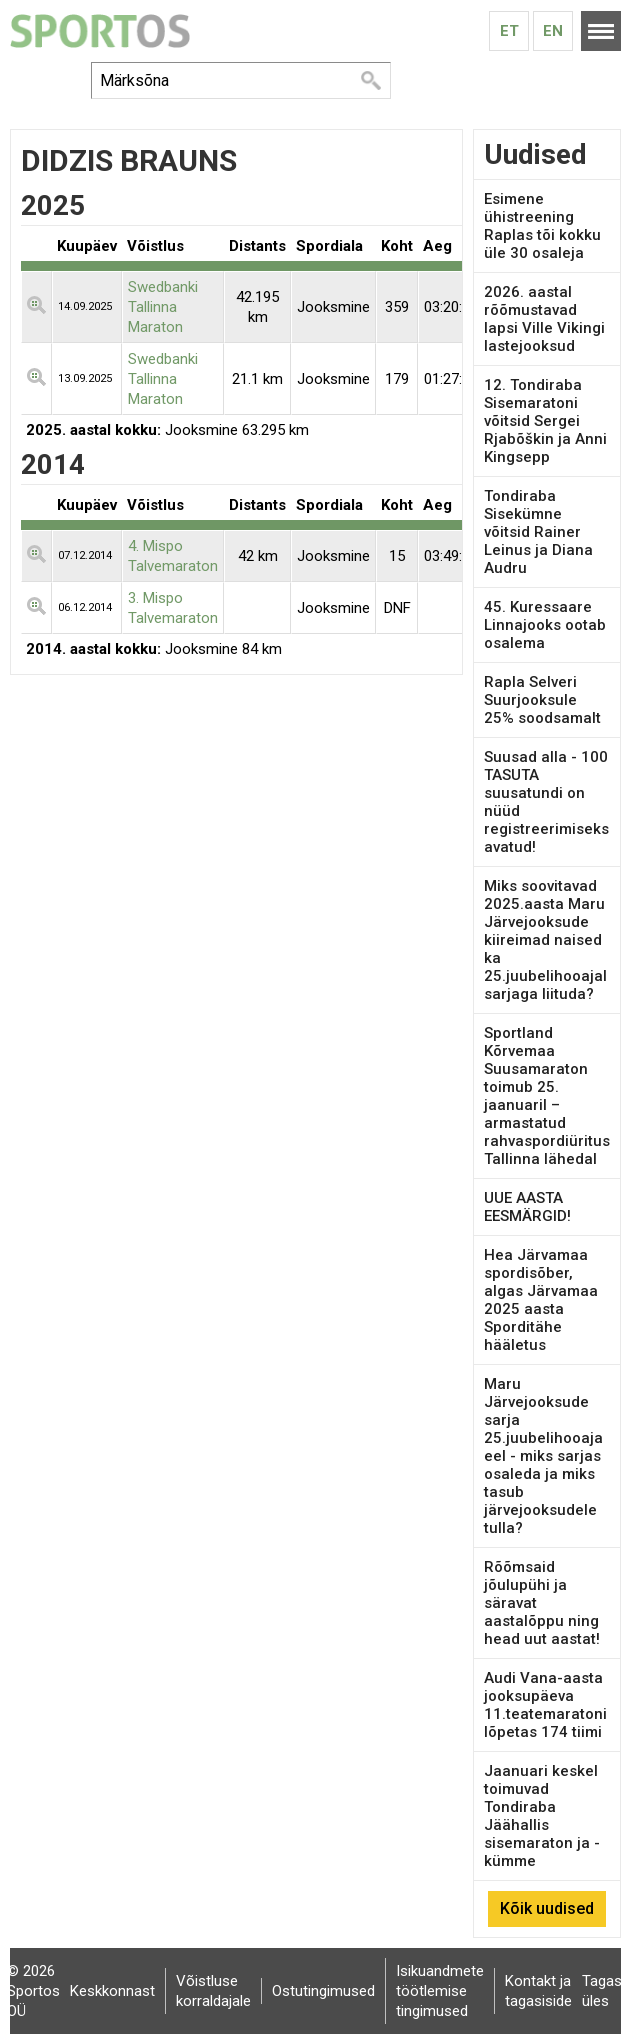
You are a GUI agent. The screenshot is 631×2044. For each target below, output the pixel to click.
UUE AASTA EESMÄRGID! (527, 1207)
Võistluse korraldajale (213, 1991)
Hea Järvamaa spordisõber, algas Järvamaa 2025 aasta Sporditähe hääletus (541, 1300)
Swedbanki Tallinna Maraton (163, 307)
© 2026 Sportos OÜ (33, 1991)
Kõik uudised (547, 1908)
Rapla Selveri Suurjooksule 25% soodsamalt (542, 700)
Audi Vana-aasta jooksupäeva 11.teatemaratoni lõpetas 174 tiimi (545, 1705)
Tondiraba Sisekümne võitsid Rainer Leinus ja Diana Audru (538, 532)
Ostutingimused (323, 1991)
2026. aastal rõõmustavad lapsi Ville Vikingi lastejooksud (544, 319)
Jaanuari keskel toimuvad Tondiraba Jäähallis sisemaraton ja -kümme (542, 1816)
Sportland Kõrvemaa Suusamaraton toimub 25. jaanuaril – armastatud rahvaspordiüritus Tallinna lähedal (547, 1096)
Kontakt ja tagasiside (538, 1991)
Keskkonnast (112, 1991)
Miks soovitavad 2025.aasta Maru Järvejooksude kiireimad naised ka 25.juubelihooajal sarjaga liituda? (545, 940)
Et (509, 31)
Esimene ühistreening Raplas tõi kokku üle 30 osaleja (542, 226)
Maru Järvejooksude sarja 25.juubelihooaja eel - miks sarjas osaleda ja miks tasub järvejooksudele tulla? (543, 1456)
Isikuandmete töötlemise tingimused (440, 1991)
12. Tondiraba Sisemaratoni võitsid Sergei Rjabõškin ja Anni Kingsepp (545, 421)
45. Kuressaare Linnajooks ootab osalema (545, 625)
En (553, 31)
